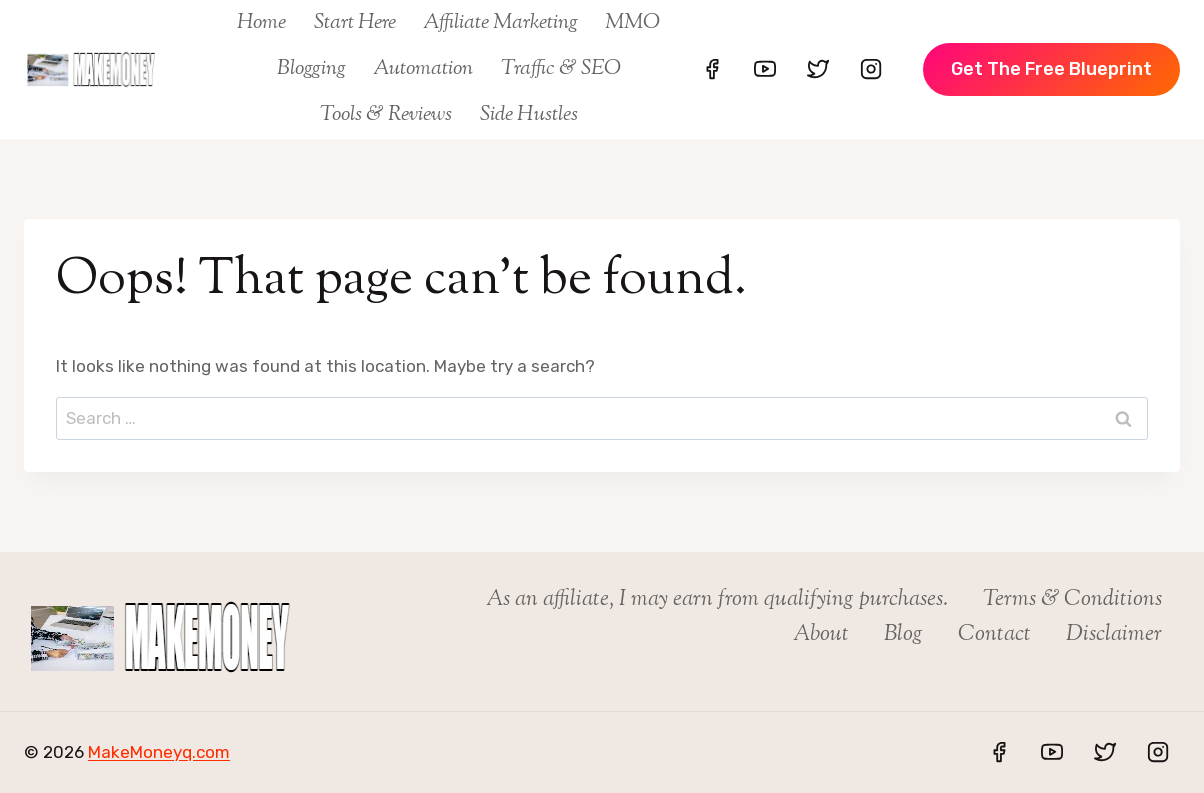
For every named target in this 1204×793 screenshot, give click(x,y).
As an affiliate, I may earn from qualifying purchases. (717, 600)
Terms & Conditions (1072, 600)
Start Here (355, 23)
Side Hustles (529, 115)
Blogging (311, 69)
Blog (903, 635)
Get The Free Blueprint (1051, 69)
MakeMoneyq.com (159, 752)
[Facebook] (712, 69)
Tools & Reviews (386, 115)
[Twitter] (818, 69)
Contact (994, 635)
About (821, 635)
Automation (423, 69)
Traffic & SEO (561, 69)
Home (261, 23)
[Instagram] (871, 69)
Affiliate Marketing (500, 23)
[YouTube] (765, 69)
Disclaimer (1114, 635)
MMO (632, 23)
